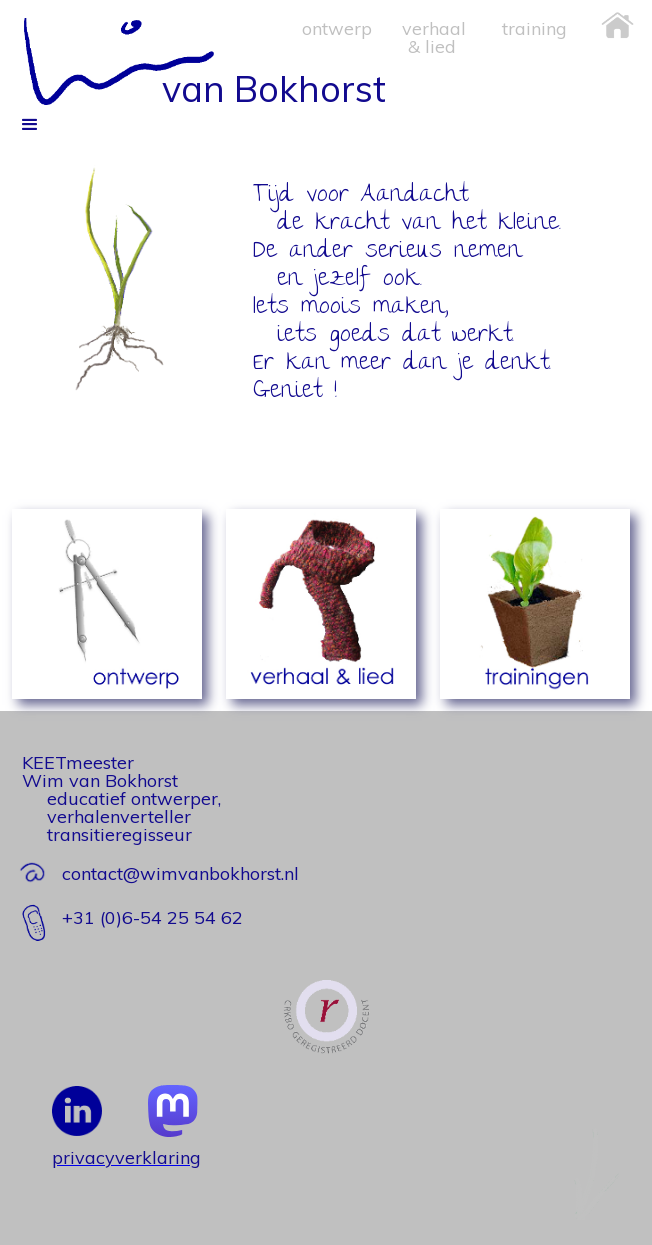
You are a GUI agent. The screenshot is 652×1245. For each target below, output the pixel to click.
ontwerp (337, 28)
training (534, 28)
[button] (30, 670)
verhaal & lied (434, 37)
